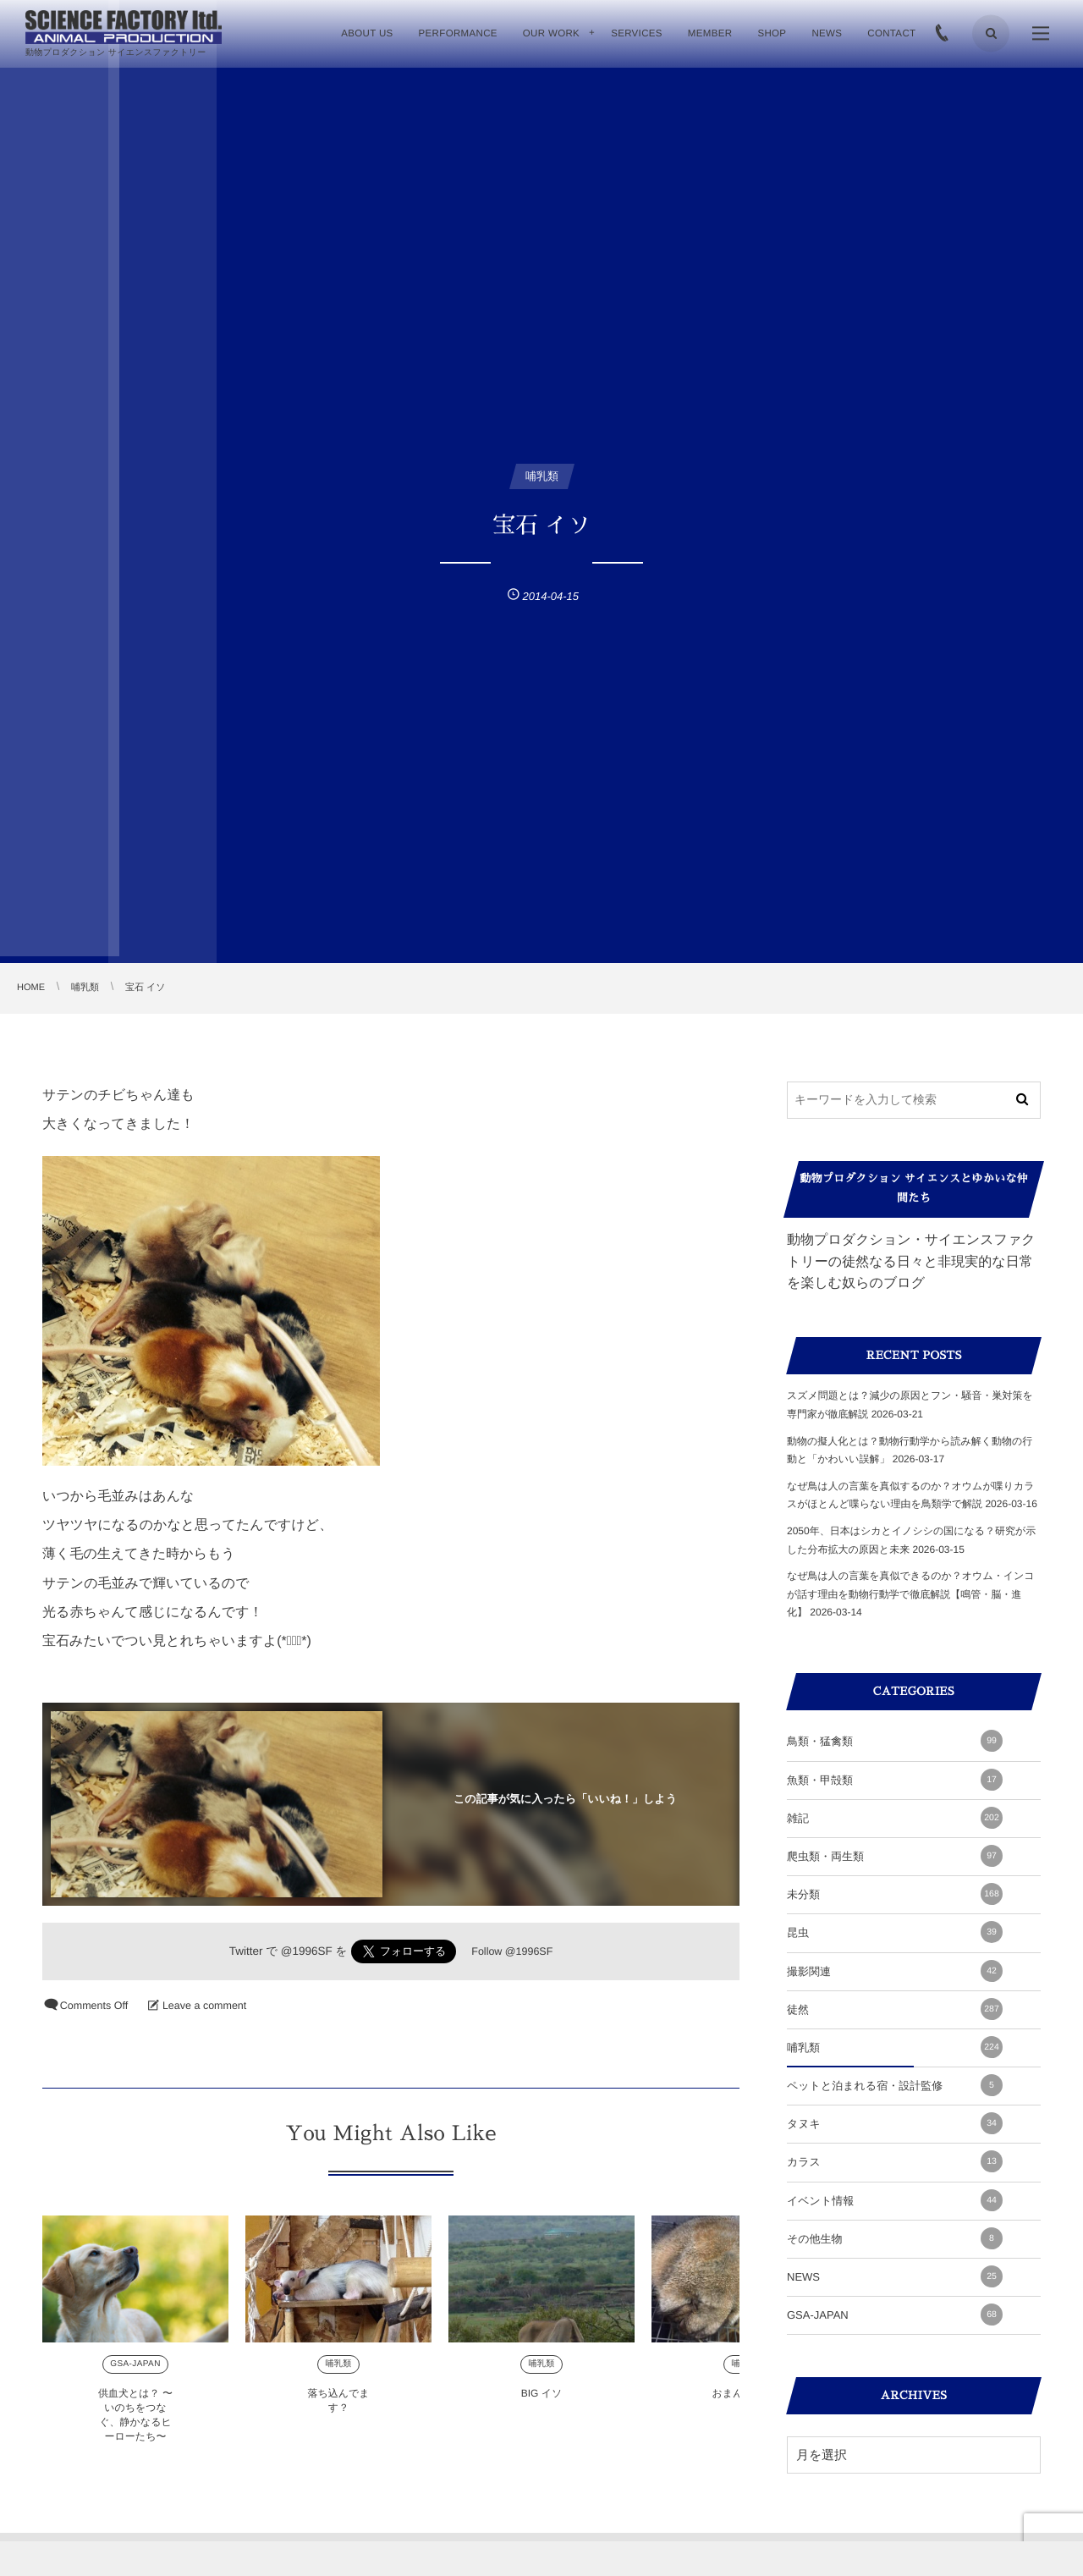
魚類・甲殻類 (895, 1780)
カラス (895, 2161)
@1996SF (307, 1951)
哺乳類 (895, 2047)
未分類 (895, 1894)
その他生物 (895, 2238)
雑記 (895, 1818)
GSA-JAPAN (895, 2315)
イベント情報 (895, 2200)
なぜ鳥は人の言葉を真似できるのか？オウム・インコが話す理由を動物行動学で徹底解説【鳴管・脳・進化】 (911, 1594)
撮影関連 (895, 1971)
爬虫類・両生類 (895, 1856)
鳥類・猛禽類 (895, 1741)
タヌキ (895, 2123)
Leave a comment (204, 2006)
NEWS (895, 2276)
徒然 (895, 2009)
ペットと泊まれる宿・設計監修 (895, 2085)
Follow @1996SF (511, 1951)
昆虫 (895, 1932)
